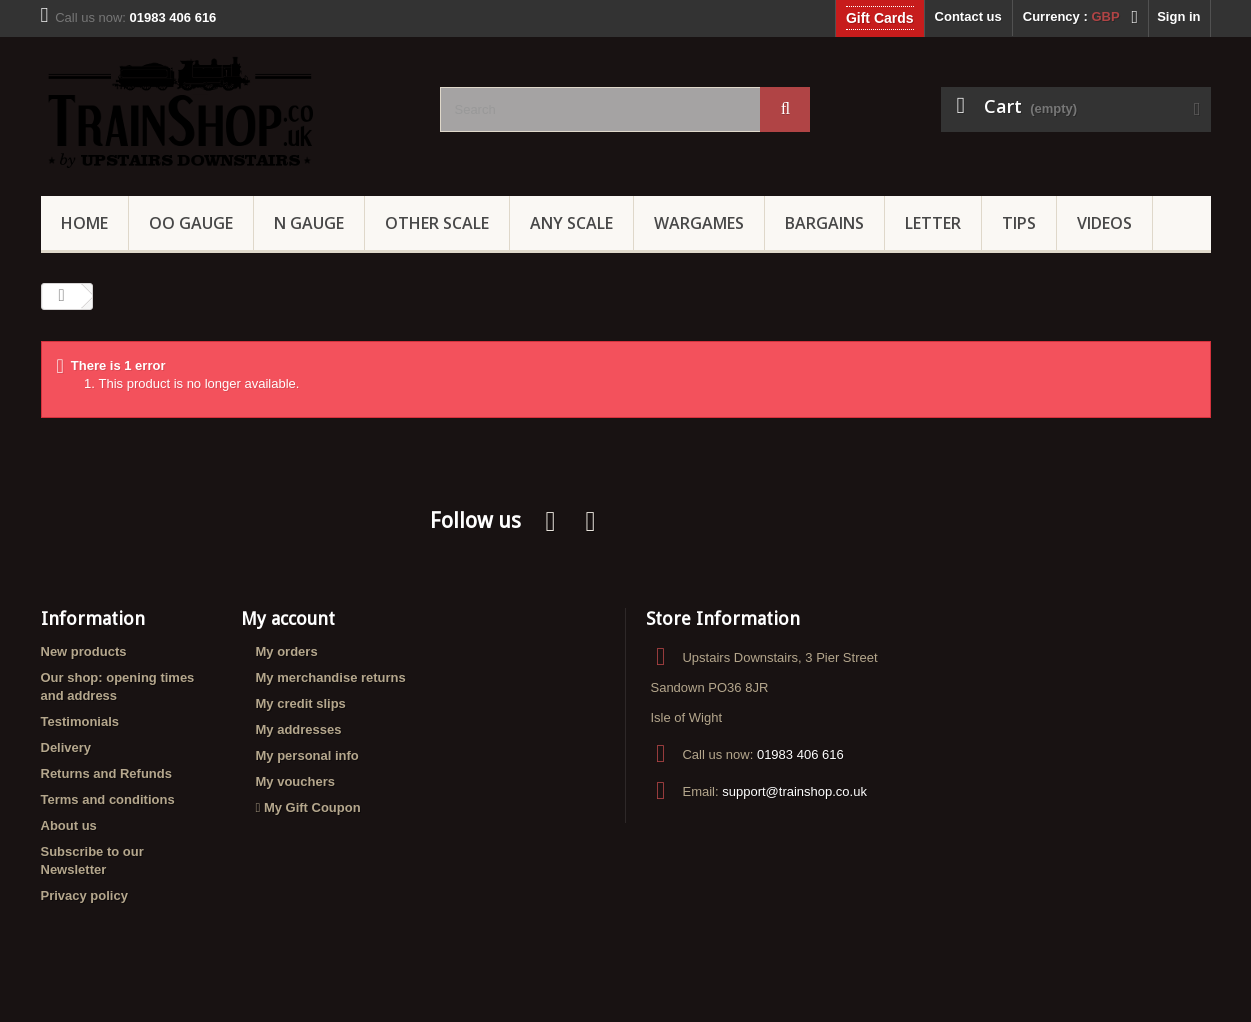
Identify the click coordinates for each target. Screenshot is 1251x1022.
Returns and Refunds (106, 773)
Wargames (699, 223)
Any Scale (571, 223)
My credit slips (301, 703)
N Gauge (309, 223)
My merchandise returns (331, 677)
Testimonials (80, 721)
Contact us (968, 16)
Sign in (1178, 16)
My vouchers (295, 781)
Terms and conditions (108, 799)
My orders (287, 651)
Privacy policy (84, 895)
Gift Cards (880, 18)
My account (288, 618)
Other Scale (437, 223)
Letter (933, 223)
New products (84, 651)
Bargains (824, 223)
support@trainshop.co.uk (794, 791)
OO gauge (191, 223)
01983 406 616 (800, 754)
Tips (1019, 223)
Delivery (66, 747)
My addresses (299, 729)
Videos (1104, 223)
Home (84, 223)
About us (69, 825)
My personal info (307, 755)
